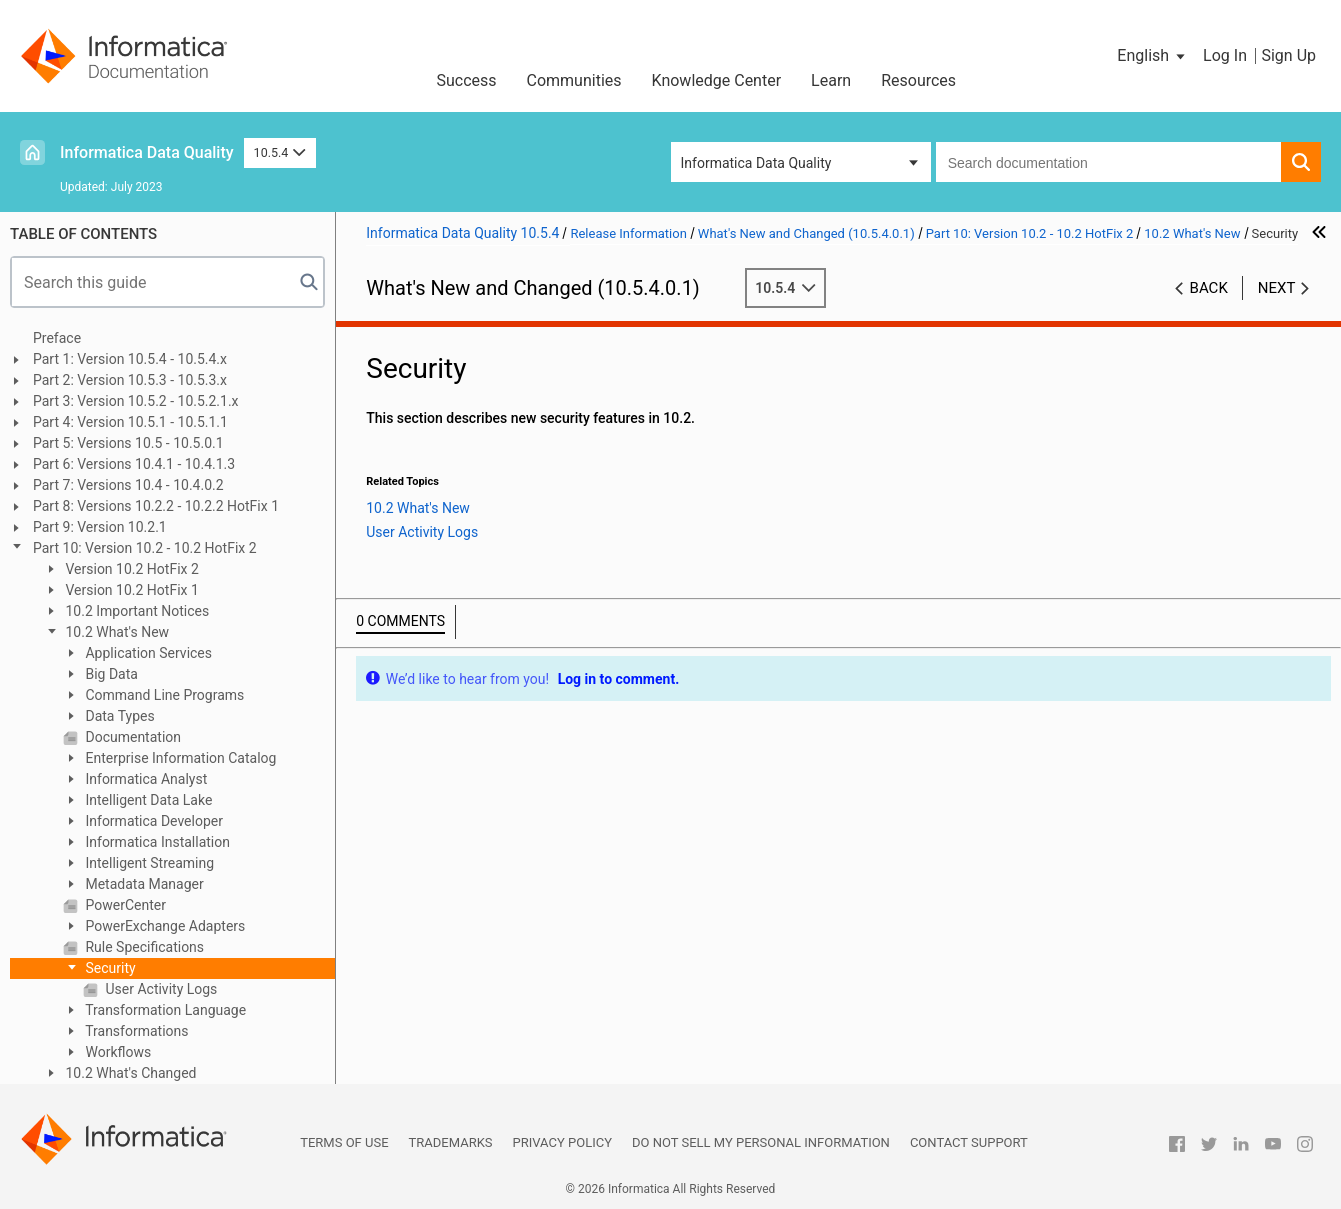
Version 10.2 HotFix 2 (130, 569)
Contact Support (969, 1142)
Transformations (135, 1031)
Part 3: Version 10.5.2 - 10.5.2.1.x (136, 401)
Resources (918, 80)
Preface (57, 338)
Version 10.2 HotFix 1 (130, 590)
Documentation (131, 737)
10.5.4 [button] (280, 152)
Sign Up (1288, 55)
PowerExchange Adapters (163, 926)
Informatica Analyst (144, 779)
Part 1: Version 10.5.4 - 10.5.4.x (130, 359)
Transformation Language (164, 1010)
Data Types (118, 716)
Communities (574, 80)
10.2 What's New (115, 632)
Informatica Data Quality (147, 152)
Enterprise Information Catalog (179, 758)
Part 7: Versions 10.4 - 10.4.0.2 (128, 485)
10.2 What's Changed (129, 1073)
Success (466, 80)
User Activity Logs (159, 989)
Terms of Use (344, 1142)
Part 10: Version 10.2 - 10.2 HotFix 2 (145, 548)
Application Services (147, 653)
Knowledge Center (717, 80)
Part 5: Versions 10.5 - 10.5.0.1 (128, 443)
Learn (831, 80)
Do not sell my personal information (761, 1142)
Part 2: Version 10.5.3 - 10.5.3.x (130, 380)
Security (109, 968)
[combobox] (1108, 162)
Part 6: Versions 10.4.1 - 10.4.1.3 (134, 464)
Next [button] (1277, 288)
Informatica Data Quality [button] (756, 163)
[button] (1152, 56)
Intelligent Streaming (148, 863)
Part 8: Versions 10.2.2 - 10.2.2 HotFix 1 (156, 506)
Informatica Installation (156, 842)
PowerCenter (124, 905)
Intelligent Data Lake (147, 800)
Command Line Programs (163, 695)
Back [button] (1209, 288)
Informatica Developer (152, 821)
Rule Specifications (143, 947)
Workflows (116, 1052)
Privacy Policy (562, 1142)
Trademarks (451, 1142)
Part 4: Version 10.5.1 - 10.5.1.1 (130, 422)
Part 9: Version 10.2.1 (100, 527)
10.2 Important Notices (135, 611)
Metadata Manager (143, 884)
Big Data (110, 674)
